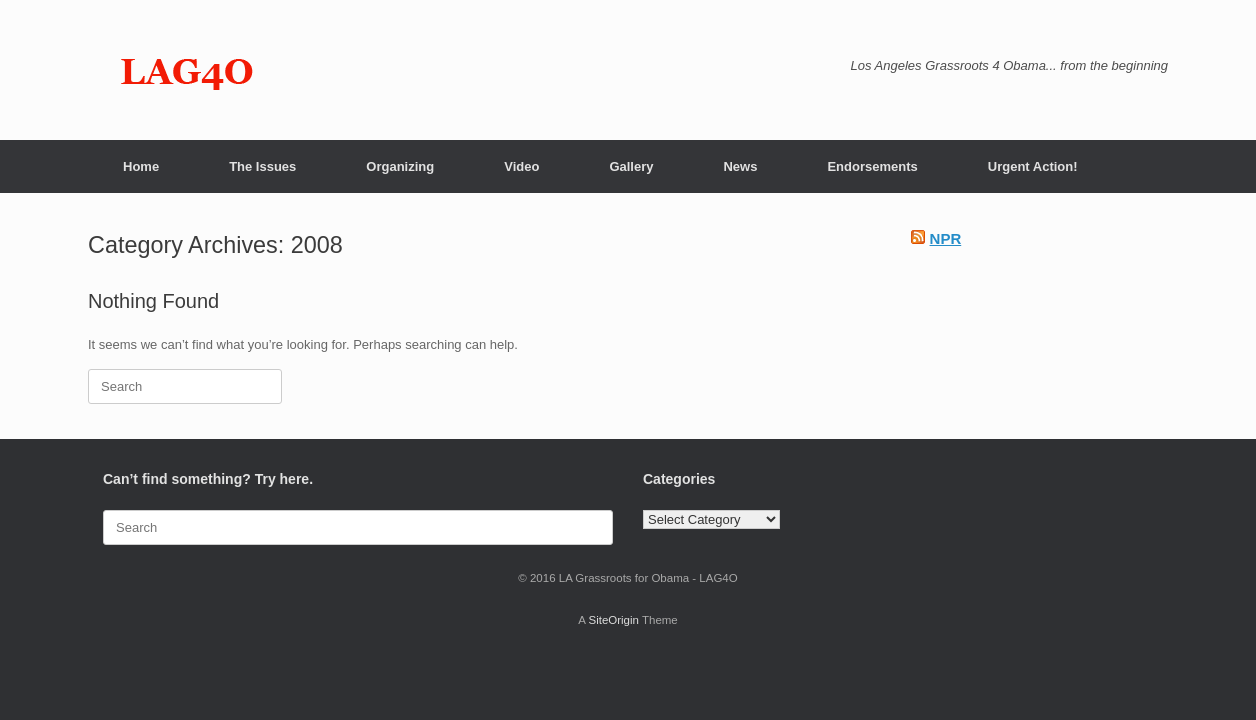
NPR (946, 238)
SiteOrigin (613, 620)
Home (141, 166)
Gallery (631, 166)
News (740, 166)
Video (521, 166)
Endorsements (872, 166)
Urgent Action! (1033, 166)
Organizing (400, 166)
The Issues (262, 166)
